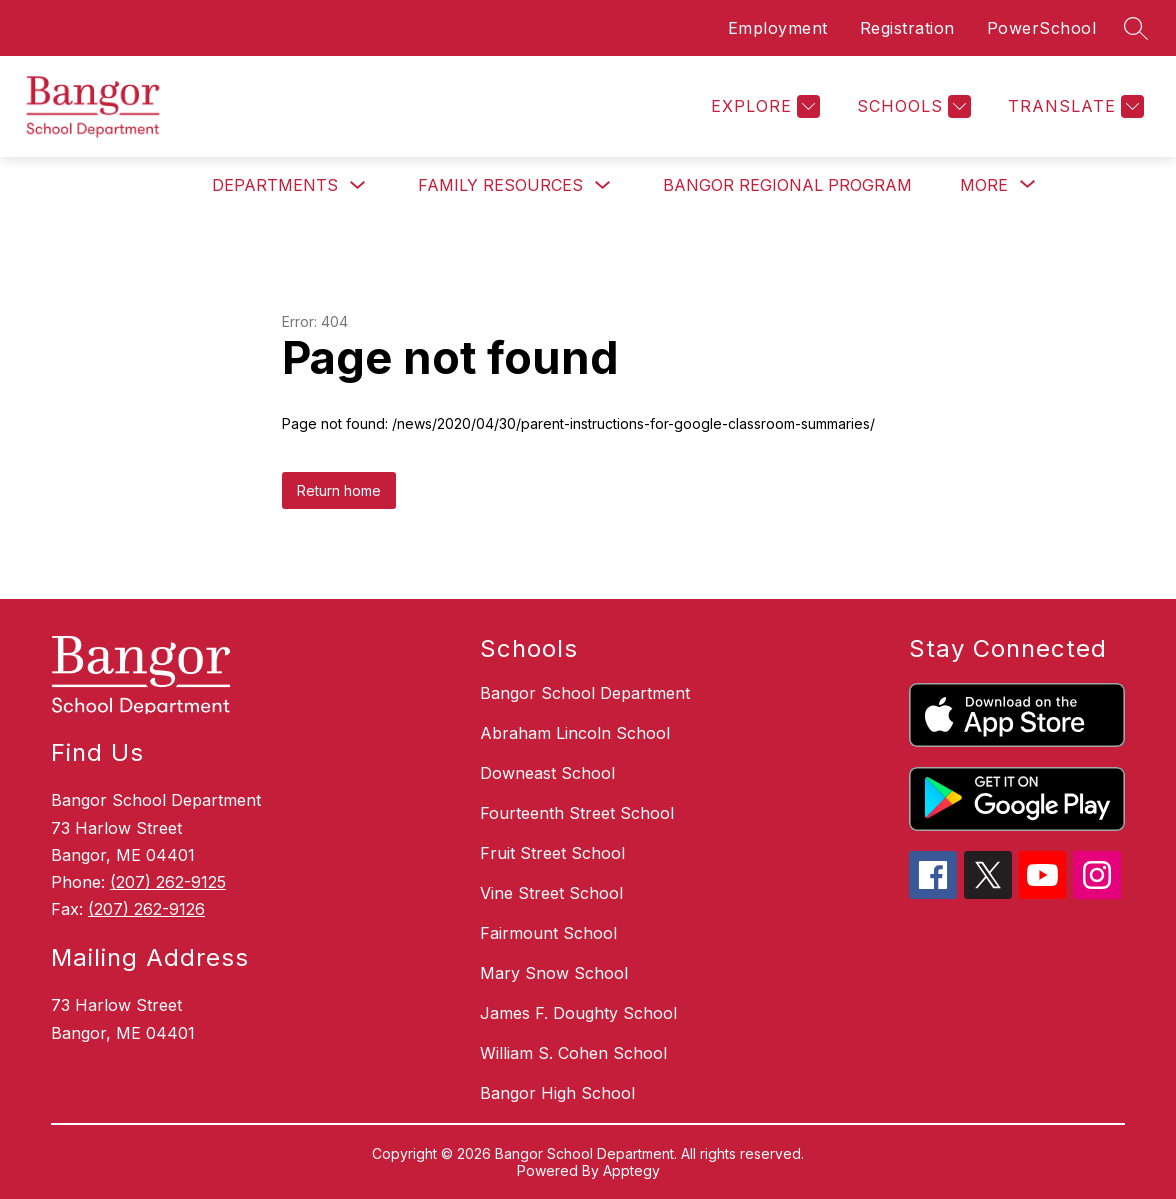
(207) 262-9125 (168, 882)
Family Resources (500, 185)
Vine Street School (551, 893)
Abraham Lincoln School (575, 733)
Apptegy (631, 1170)
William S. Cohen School (573, 1053)
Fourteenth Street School (577, 813)
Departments (275, 185)
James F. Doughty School (578, 1013)
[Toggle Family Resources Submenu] (603, 185)
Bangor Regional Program (787, 185)
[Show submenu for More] (984, 185)
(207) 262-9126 (146, 909)
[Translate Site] (1073, 106)
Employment (778, 28)
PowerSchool (1042, 28)
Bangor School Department (585, 693)
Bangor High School (557, 1093)
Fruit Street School (552, 853)
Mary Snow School (554, 973)
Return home (339, 490)
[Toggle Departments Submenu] (358, 185)
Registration (907, 28)
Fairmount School (548, 933)
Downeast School (547, 773)
